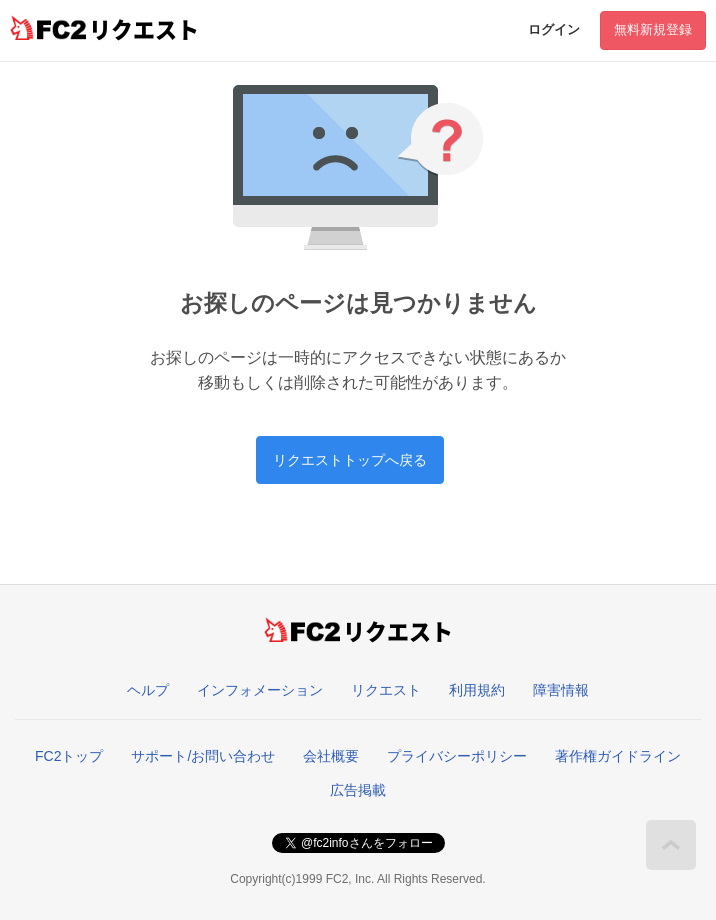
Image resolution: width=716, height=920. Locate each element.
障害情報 (561, 690)
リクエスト (386, 690)
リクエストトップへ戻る (350, 460)
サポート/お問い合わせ (203, 756)
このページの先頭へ (671, 845)
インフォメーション (260, 690)
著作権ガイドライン (618, 756)
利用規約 (477, 690)
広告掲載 (358, 790)
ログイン (554, 29)
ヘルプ (148, 690)
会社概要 (331, 756)
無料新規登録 (653, 29)
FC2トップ (69, 756)
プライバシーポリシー (457, 756)
